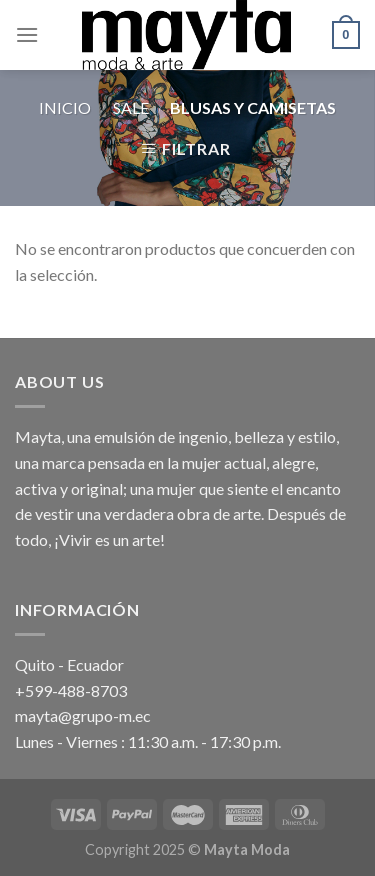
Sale (131, 107)
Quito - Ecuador (69, 664)
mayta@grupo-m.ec (83, 715)
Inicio (65, 107)
